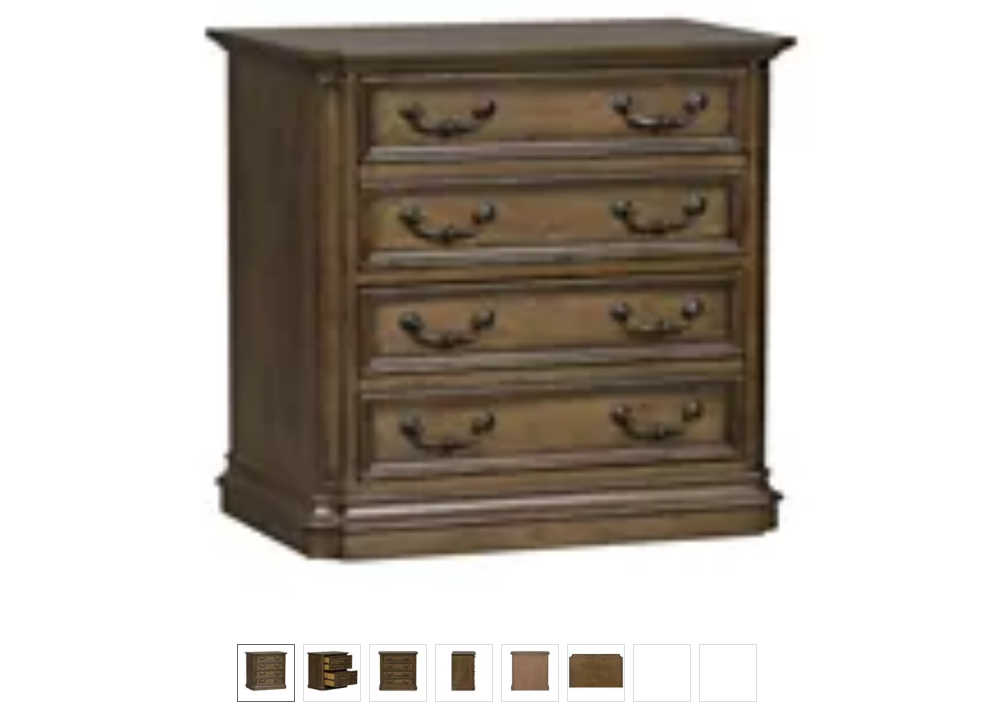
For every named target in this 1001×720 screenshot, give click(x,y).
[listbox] (500, 672)
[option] (266, 673)
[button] (500, 312)
